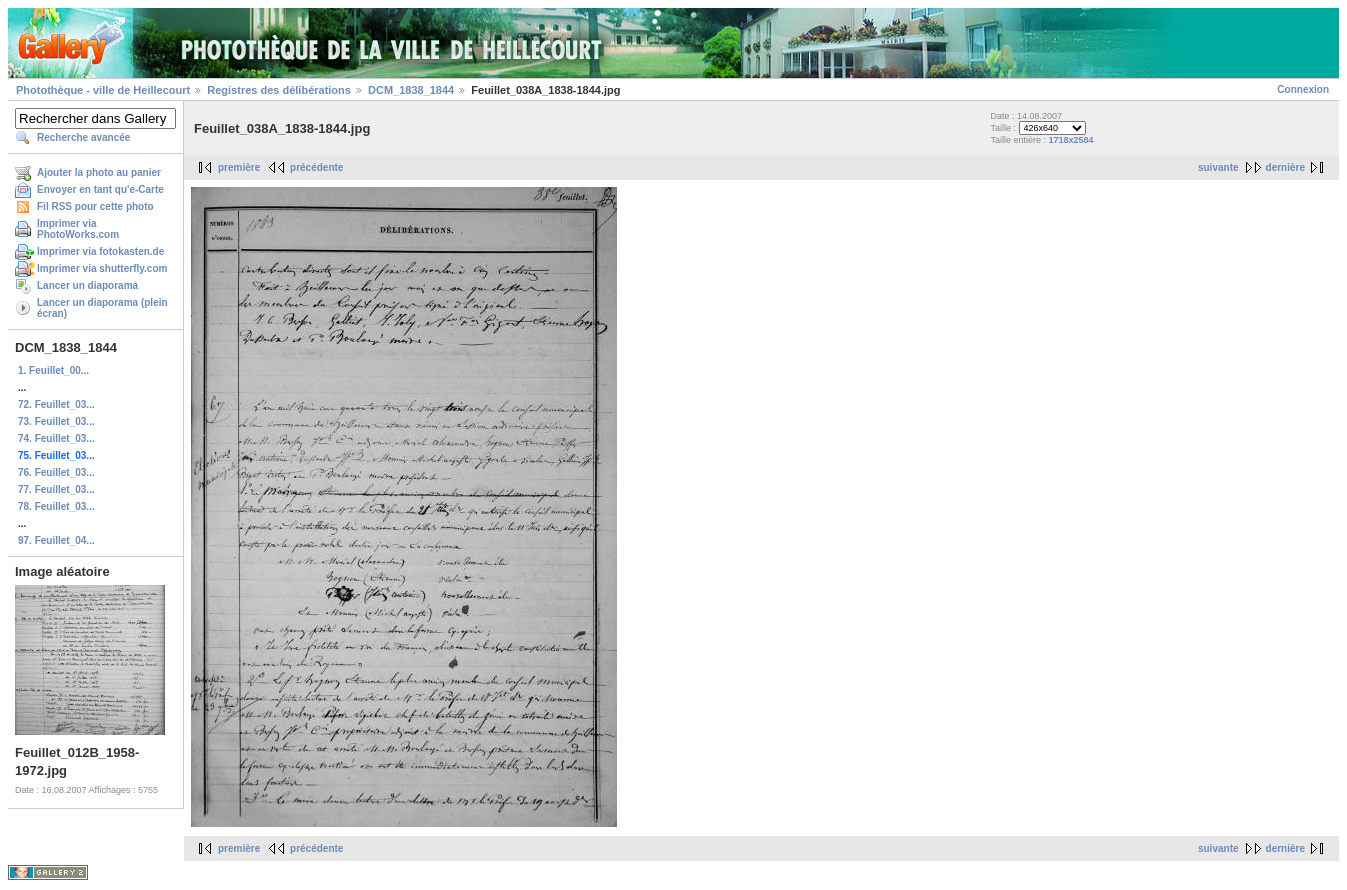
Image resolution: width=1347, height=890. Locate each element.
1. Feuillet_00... (53, 370)
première (239, 167)
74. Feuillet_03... (56, 438)
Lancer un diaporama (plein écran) (102, 308)
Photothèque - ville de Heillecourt (103, 90)
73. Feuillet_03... (56, 421)
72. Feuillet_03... (56, 404)
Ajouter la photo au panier (99, 172)
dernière (1285, 167)
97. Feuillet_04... (56, 540)
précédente (316, 167)
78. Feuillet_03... (56, 506)
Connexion (1303, 89)
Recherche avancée (83, 137)
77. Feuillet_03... (56, 489)
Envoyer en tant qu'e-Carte (100, 189)
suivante (1218, 167)
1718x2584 (1071, 140)
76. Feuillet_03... (56, 472)
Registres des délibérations (279, 90)
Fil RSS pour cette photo (95, 206)
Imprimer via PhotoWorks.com (78, 229)
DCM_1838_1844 (411, 90)
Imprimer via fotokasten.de (100, 251)
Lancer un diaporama (87, 285)
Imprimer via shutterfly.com (102, 268)
